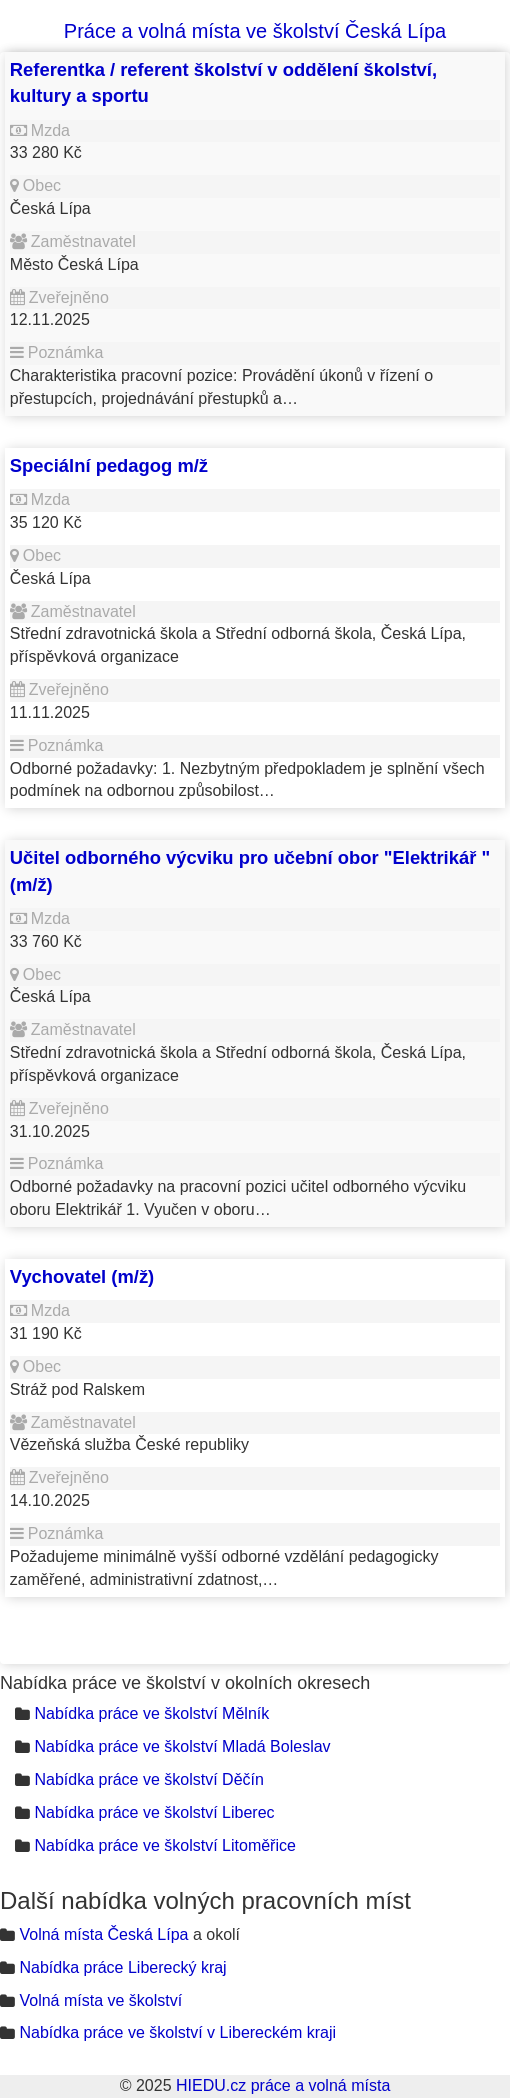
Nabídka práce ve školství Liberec (154, 1812)
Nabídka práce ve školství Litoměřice (164, 1845)
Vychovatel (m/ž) (82, 1276)
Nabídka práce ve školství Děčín (148, 1779)
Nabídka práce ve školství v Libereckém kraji (177, 2032)
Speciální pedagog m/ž (109, 465)
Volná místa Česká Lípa (103, 1934)
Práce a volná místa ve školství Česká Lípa (255, 31)
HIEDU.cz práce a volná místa (283, 2085)
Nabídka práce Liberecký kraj (122, 1967)
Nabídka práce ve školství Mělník (151, 1713)
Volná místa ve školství (100, 2000)
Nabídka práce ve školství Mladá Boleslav (182, 1746)
